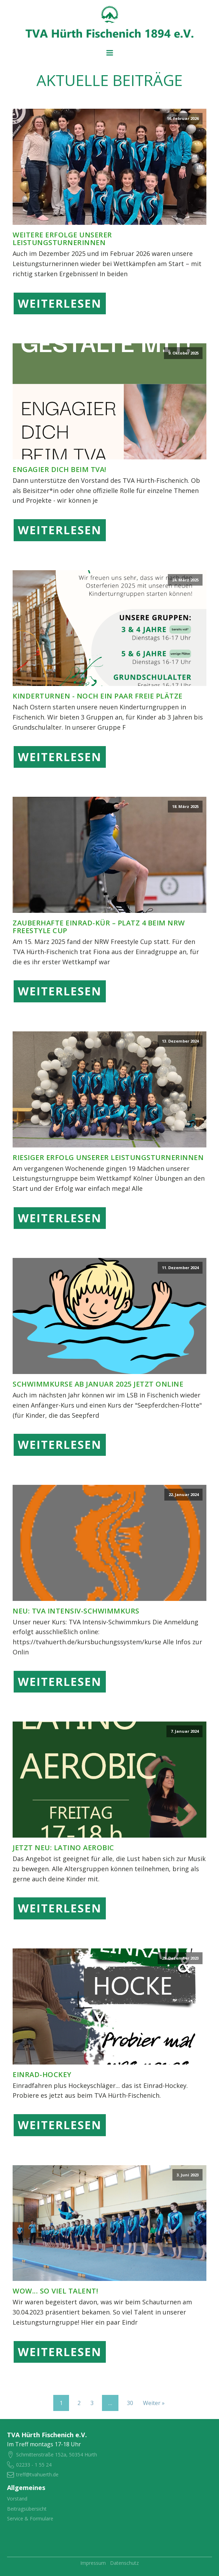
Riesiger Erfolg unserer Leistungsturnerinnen (108, 1157)
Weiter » (154, 2403)
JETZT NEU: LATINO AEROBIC (63, 1848)
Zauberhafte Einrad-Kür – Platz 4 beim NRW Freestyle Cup (99, 927)
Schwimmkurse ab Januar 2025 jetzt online (98, 1384)
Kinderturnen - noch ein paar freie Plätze (98, 696)
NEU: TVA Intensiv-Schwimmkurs (76, 1611)
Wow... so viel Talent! (55, 2291)
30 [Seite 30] (130, 2403)
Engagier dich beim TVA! (60, 469)
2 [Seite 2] (79, 2403)
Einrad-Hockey (42, 2074)
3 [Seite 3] (92, 2403)
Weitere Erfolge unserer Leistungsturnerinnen (62, 238)
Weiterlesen (60, 303)
